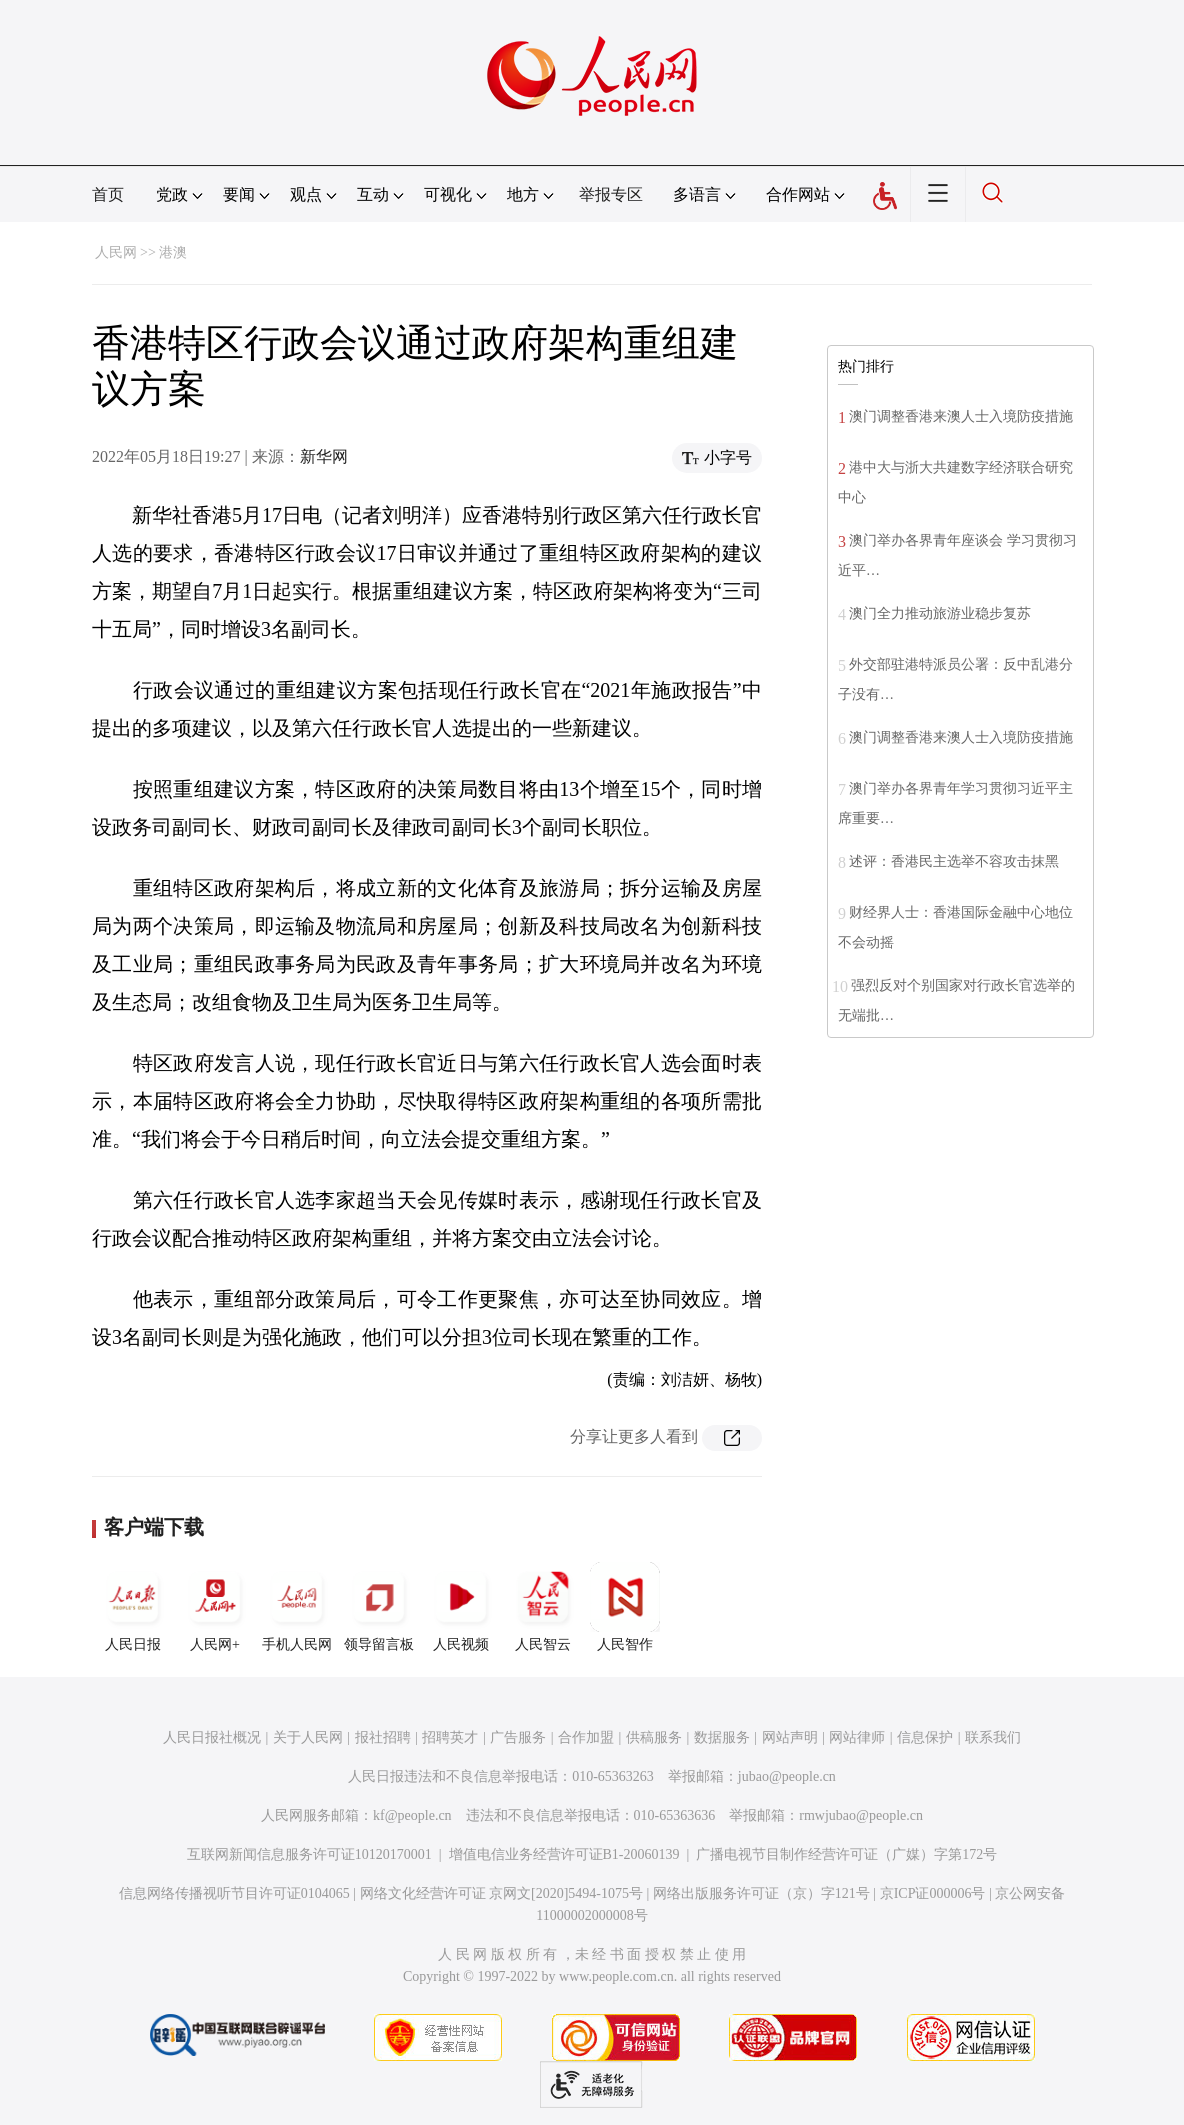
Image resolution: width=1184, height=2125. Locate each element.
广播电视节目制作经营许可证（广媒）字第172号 (846, 1854)
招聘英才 (450, 1737)
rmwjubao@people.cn (861, 1815)
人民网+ (215, 1607)
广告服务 (518, 1737)
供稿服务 (654, 1737)
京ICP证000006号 (933, 1893)
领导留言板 (379, 1607)
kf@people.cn (412, 1815)
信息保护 (925, 1737)
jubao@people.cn (787, 1776)
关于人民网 (308, 1737)
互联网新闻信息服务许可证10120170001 (309, 1854)
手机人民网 (297, 1607)
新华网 (324, 456)
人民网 (116, 252)
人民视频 (461, 1607)
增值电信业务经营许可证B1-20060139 (564, 1854)
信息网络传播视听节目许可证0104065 (234, 1893)
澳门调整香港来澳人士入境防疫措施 (961, 416)
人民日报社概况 (212, 1737)
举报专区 (611, 194)
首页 (108, 194)
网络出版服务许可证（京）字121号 (761, 1893)
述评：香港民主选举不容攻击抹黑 (954, 861)
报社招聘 (383, 1737)
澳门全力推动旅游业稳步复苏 (940, 613)
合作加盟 (586, 1737)
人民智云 (543, 1607)
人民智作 (625, 1607)
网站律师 (857, 1737)
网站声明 (790, 1737)
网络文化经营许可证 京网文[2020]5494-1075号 (502, 1893)
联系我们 (993, 1737)
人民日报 (133, 1607)
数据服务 (722, 1737)
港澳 (173, 252)
